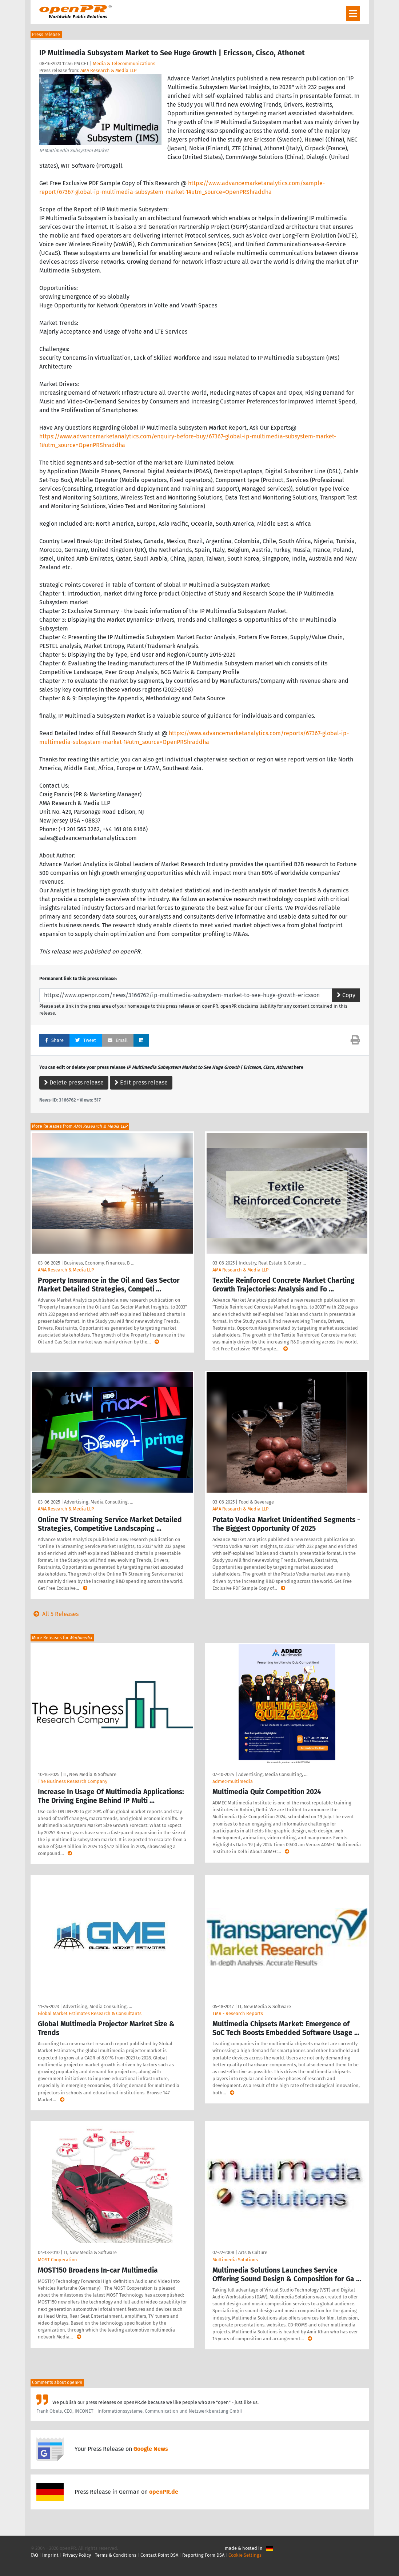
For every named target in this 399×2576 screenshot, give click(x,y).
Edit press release (141, 1082)
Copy (346, 995)
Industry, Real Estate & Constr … (272, 1263)
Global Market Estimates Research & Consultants (89, 2013)
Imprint (50, 2555)
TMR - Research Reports (237, 2013)
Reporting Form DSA (203, 2555)
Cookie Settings (245, 2555)
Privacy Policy (77, 2555)
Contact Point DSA (159, 2555)
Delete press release (74, 1082)
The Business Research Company (72, 1781)
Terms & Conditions (115, 2555)
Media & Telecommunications (124, 63)
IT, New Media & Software (89, 1774)
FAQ (34, 2555)
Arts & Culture (252, 2252)
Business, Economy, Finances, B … (99, 1263)
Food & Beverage (256, 1502)
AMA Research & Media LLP (108, 70)
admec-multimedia (232, 1781)
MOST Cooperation (57, 2259)
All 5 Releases (55, 1614)
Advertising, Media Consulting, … (98, 1502)
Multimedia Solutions (235, 2259)
